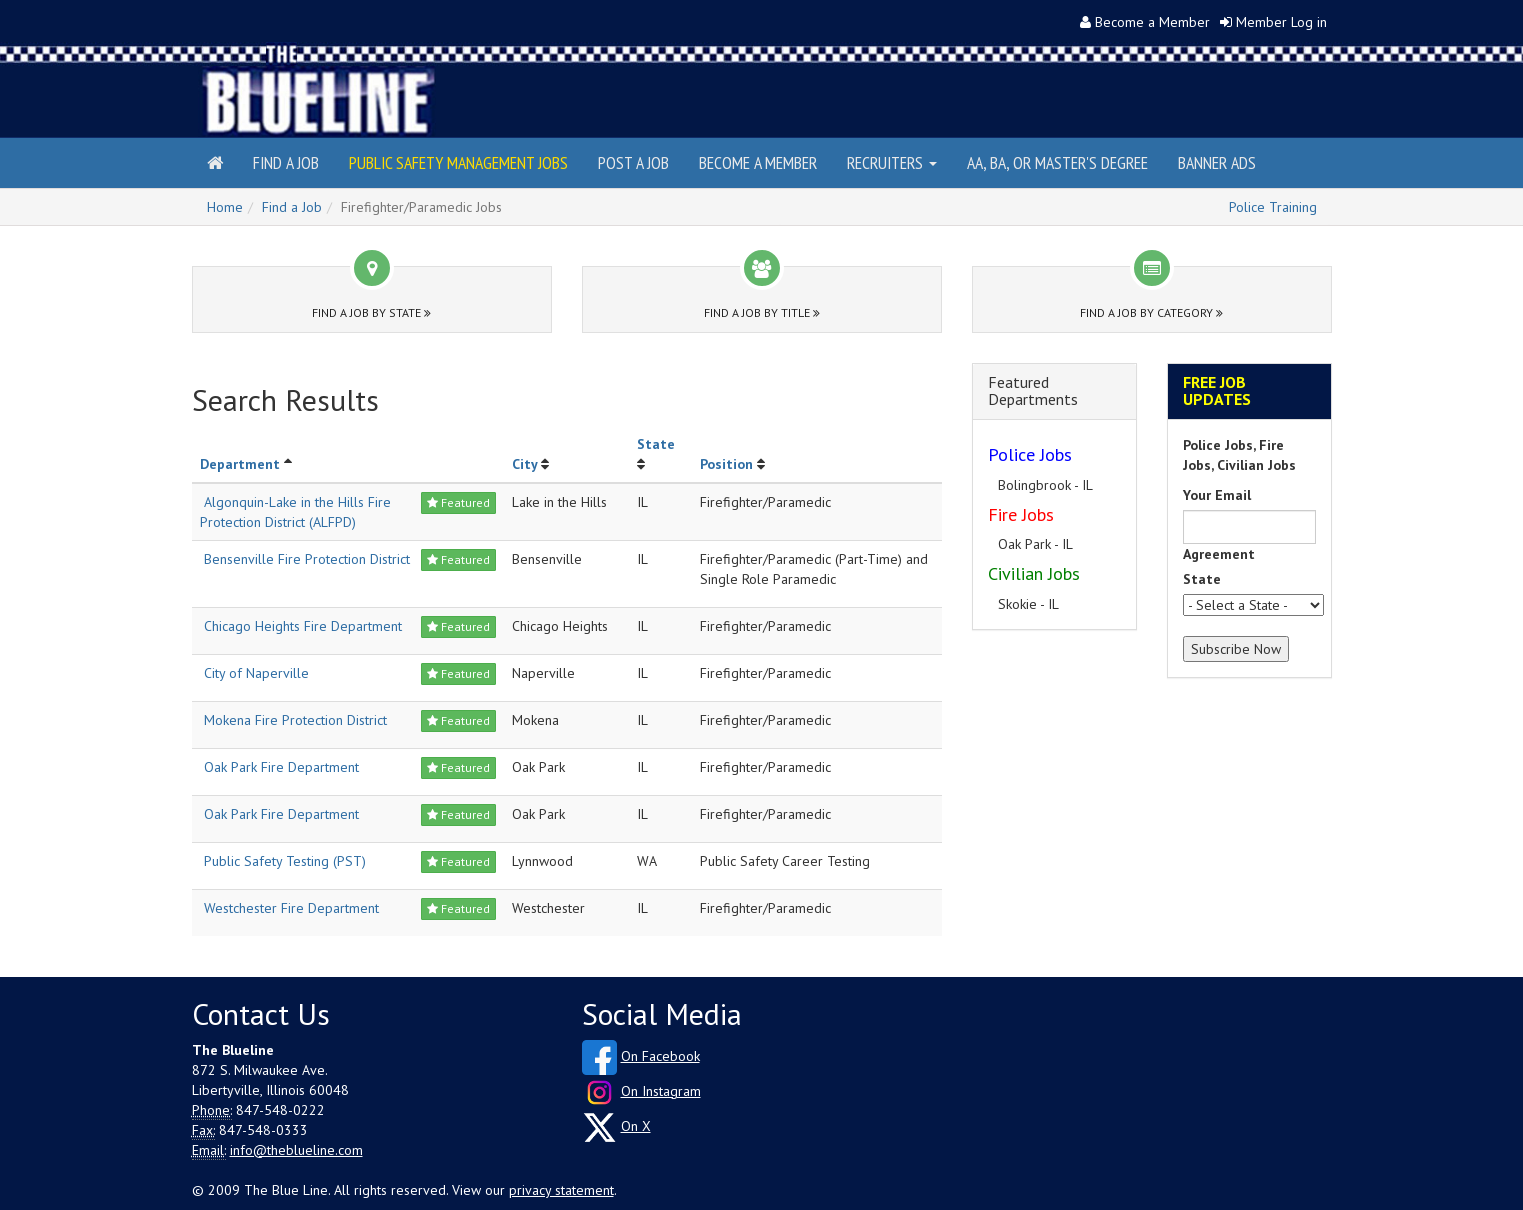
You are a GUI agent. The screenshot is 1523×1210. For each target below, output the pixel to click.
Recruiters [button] (892, 162)
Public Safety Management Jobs (458, 162)
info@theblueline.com (296, 1150)
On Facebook (660, 1056)
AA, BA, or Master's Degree (1057, 162)
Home (225, 207)
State (656, 444)
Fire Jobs (1021, 514)
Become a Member (1152, 22)
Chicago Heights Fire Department (303, 626)
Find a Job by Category (1151, 312)
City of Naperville (256, 673)
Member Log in (1281, 22)
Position (726, 464)
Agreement (1219, 554)
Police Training (1273, 207)
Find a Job (286, 162)
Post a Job (633, 162)
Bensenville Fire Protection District (307, 559)
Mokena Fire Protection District (295, 720)
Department (240, 464)
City (524, 464)
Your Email (1217, 495)
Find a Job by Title (762, 312)
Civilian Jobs (1034, 573)
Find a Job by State (371, 312)
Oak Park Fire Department (281, 767)
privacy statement (561, 1190)
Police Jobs (1030, 454)
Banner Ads (1217, 162)
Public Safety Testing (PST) (285, 861)
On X (636, 1126)
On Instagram (661, 1091)
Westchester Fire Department (291, 908)
